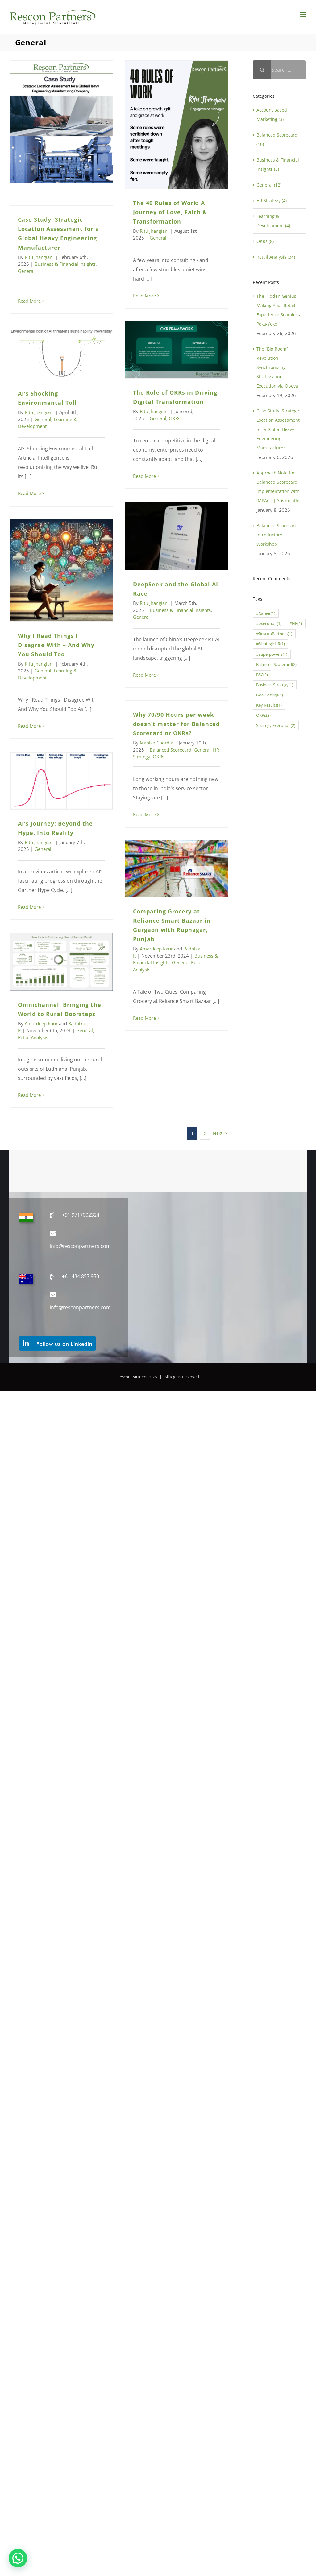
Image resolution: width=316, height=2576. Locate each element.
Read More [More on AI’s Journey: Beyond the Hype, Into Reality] (29, 907)
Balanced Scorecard (170, 750)
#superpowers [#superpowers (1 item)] (271, 654)
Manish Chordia (156, 743)
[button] (18, 2558)
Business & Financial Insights (65, 264)
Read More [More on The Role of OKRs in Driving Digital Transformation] (144, 476)
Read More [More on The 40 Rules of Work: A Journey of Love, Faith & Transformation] (144, 296)
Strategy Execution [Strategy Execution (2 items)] (275, 725)
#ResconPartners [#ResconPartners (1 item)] (274, 634)
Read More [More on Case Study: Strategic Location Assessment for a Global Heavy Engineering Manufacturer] (29, 301)
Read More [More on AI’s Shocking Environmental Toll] (29, 493)
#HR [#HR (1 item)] (295, 623)
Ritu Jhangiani (39, 257)
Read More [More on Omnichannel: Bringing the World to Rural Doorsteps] (29, 1095)
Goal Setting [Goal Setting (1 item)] (269, 695)
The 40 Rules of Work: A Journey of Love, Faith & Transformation (170, 212)
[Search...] (279, 69)
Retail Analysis (33, 1037)
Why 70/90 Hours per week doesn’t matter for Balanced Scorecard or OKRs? (176, 724)
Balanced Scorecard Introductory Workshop (276, 535)
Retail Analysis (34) (275, 257)
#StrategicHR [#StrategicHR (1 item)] (270, 644)
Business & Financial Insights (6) (277, 164)
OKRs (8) (265, 241)
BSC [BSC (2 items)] (262, 675)
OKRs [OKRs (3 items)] (263, 715)
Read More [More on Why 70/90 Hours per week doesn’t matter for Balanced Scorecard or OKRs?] (144, 814)
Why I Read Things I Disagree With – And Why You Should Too (56, 645)
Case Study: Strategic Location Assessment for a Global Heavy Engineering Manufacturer (278, 429)
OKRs (174, 418)
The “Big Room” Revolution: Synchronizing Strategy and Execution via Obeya (277, 367)
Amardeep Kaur (156, 948)
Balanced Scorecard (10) (276, 139)
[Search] (262, 69)
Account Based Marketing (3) (271, 114)
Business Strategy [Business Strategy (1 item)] (274, 685)
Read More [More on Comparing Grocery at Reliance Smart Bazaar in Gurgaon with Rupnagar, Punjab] (144, 1018)
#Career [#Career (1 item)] (265, 613)
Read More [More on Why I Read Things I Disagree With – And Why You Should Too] (29, 726)
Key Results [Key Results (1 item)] (269, 705)
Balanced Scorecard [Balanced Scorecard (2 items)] (276, 664)
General (26, 271)
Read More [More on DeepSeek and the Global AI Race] (144, 675)
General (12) (268, 185)
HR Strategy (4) (271, 200)
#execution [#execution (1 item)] (268, 623)
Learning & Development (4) (273, 220)
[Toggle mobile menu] (303, 14)
